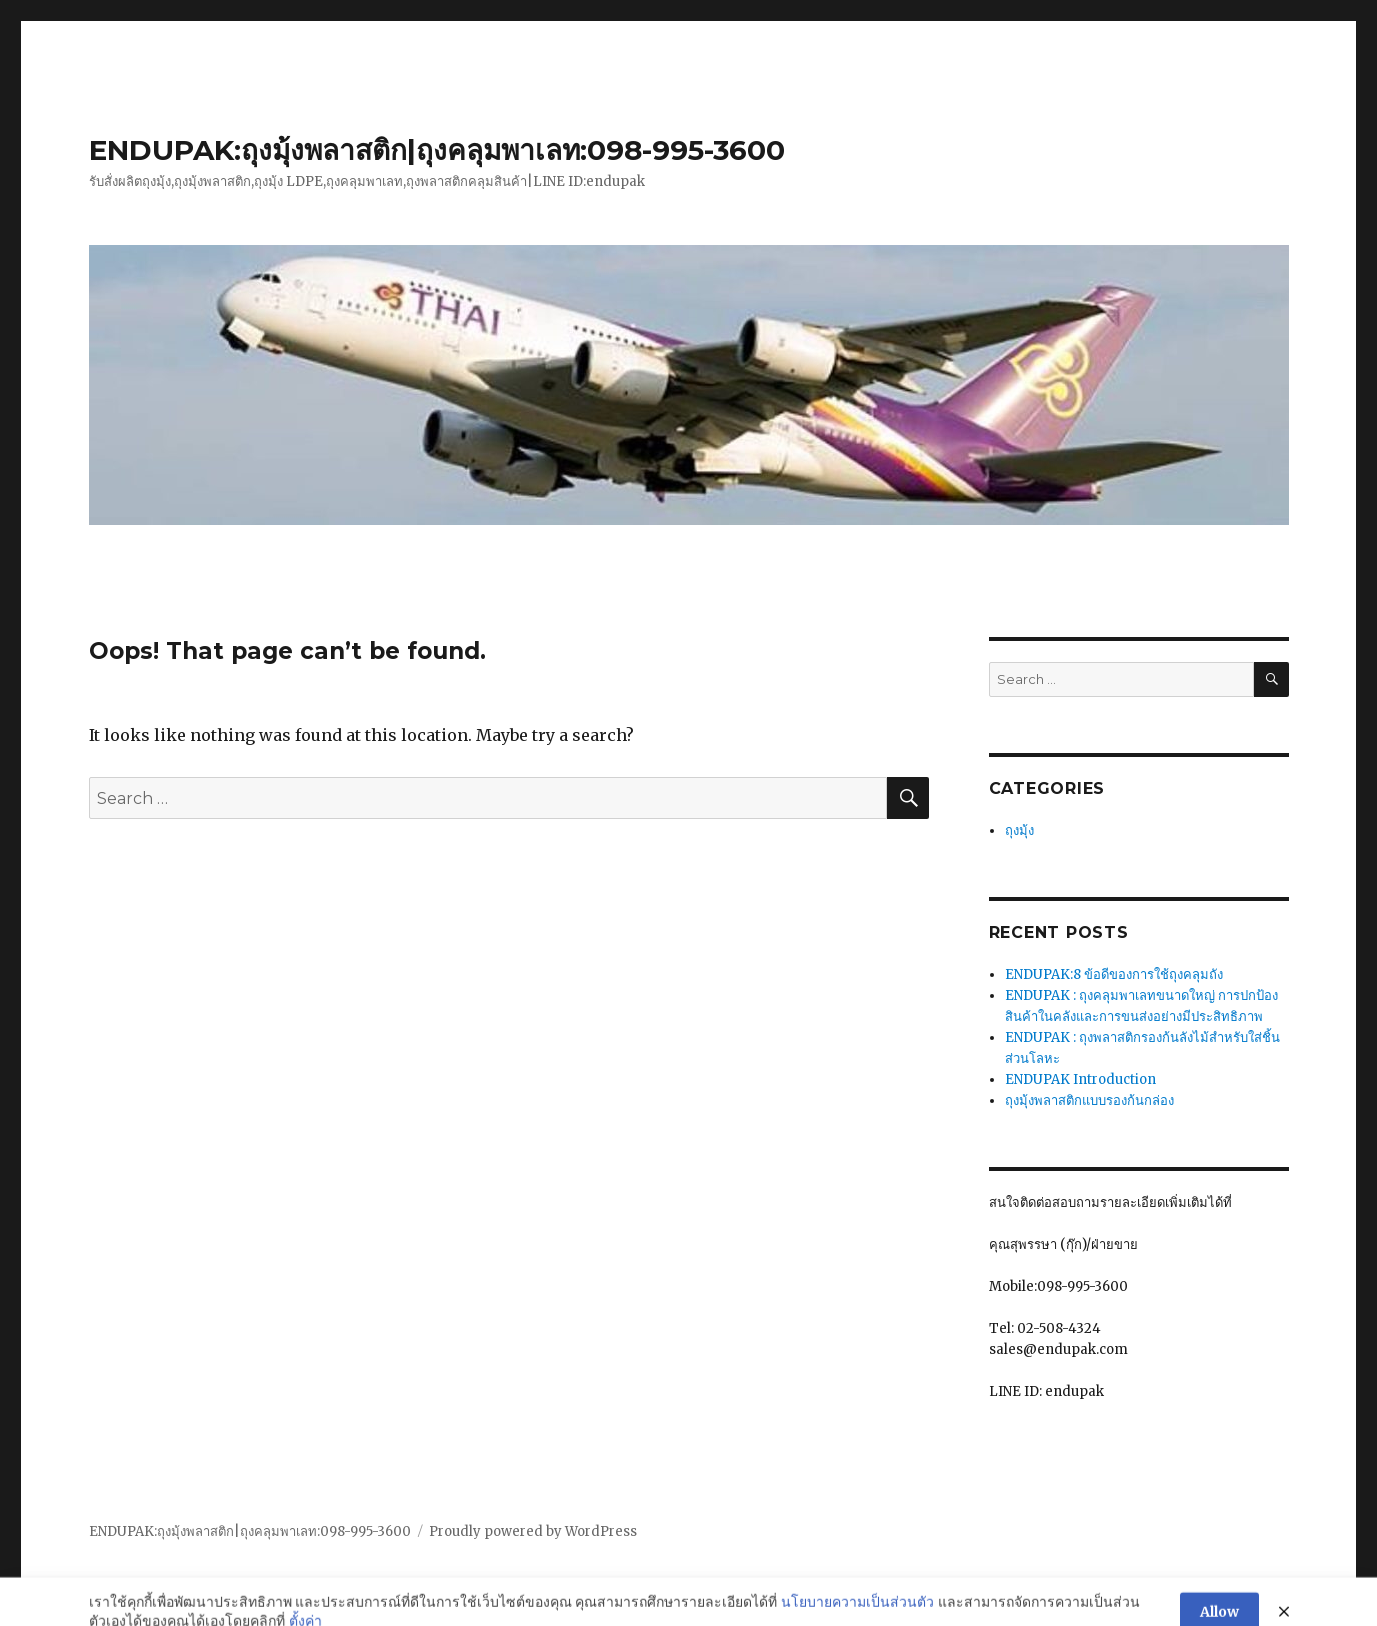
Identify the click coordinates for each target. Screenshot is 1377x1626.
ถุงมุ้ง (1019, 830)
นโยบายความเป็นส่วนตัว (857, 1614)
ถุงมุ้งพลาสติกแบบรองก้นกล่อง (1089, 1100)
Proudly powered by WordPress (533, 1531)
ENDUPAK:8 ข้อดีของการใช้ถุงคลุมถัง (1114, 974)
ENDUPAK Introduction (1080, 1079)
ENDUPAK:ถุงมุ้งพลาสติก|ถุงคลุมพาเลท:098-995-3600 (437, 150)
